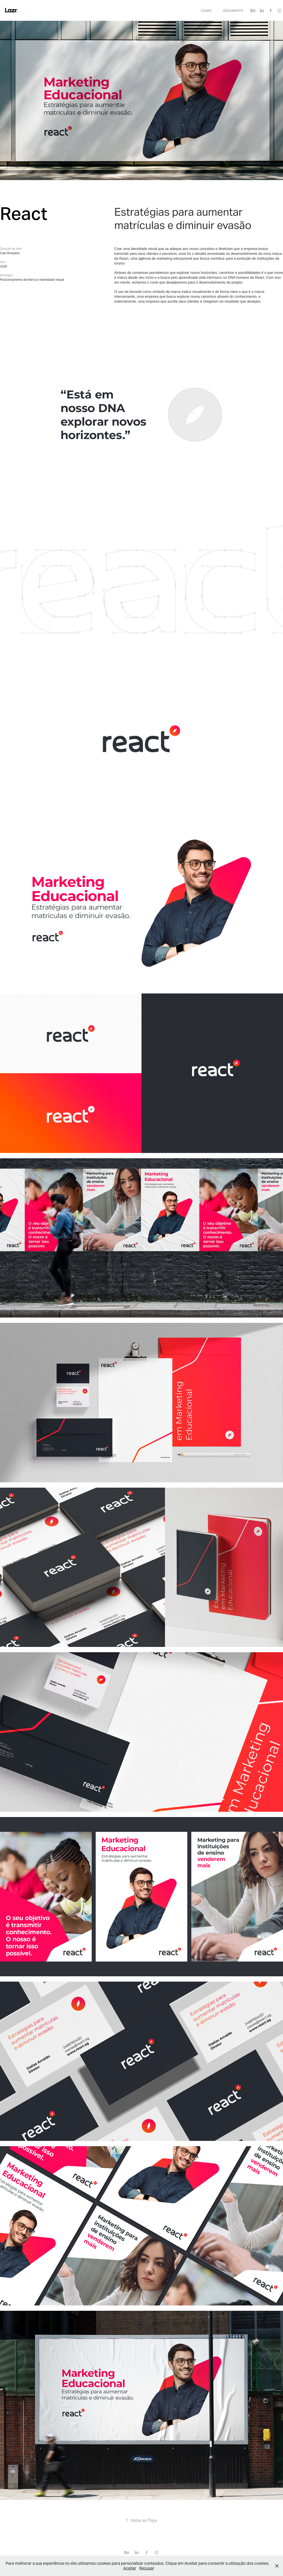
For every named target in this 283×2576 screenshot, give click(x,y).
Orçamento (233, 11)
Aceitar (129, 2568)
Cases (206, 11)
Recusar (146, 2568)
